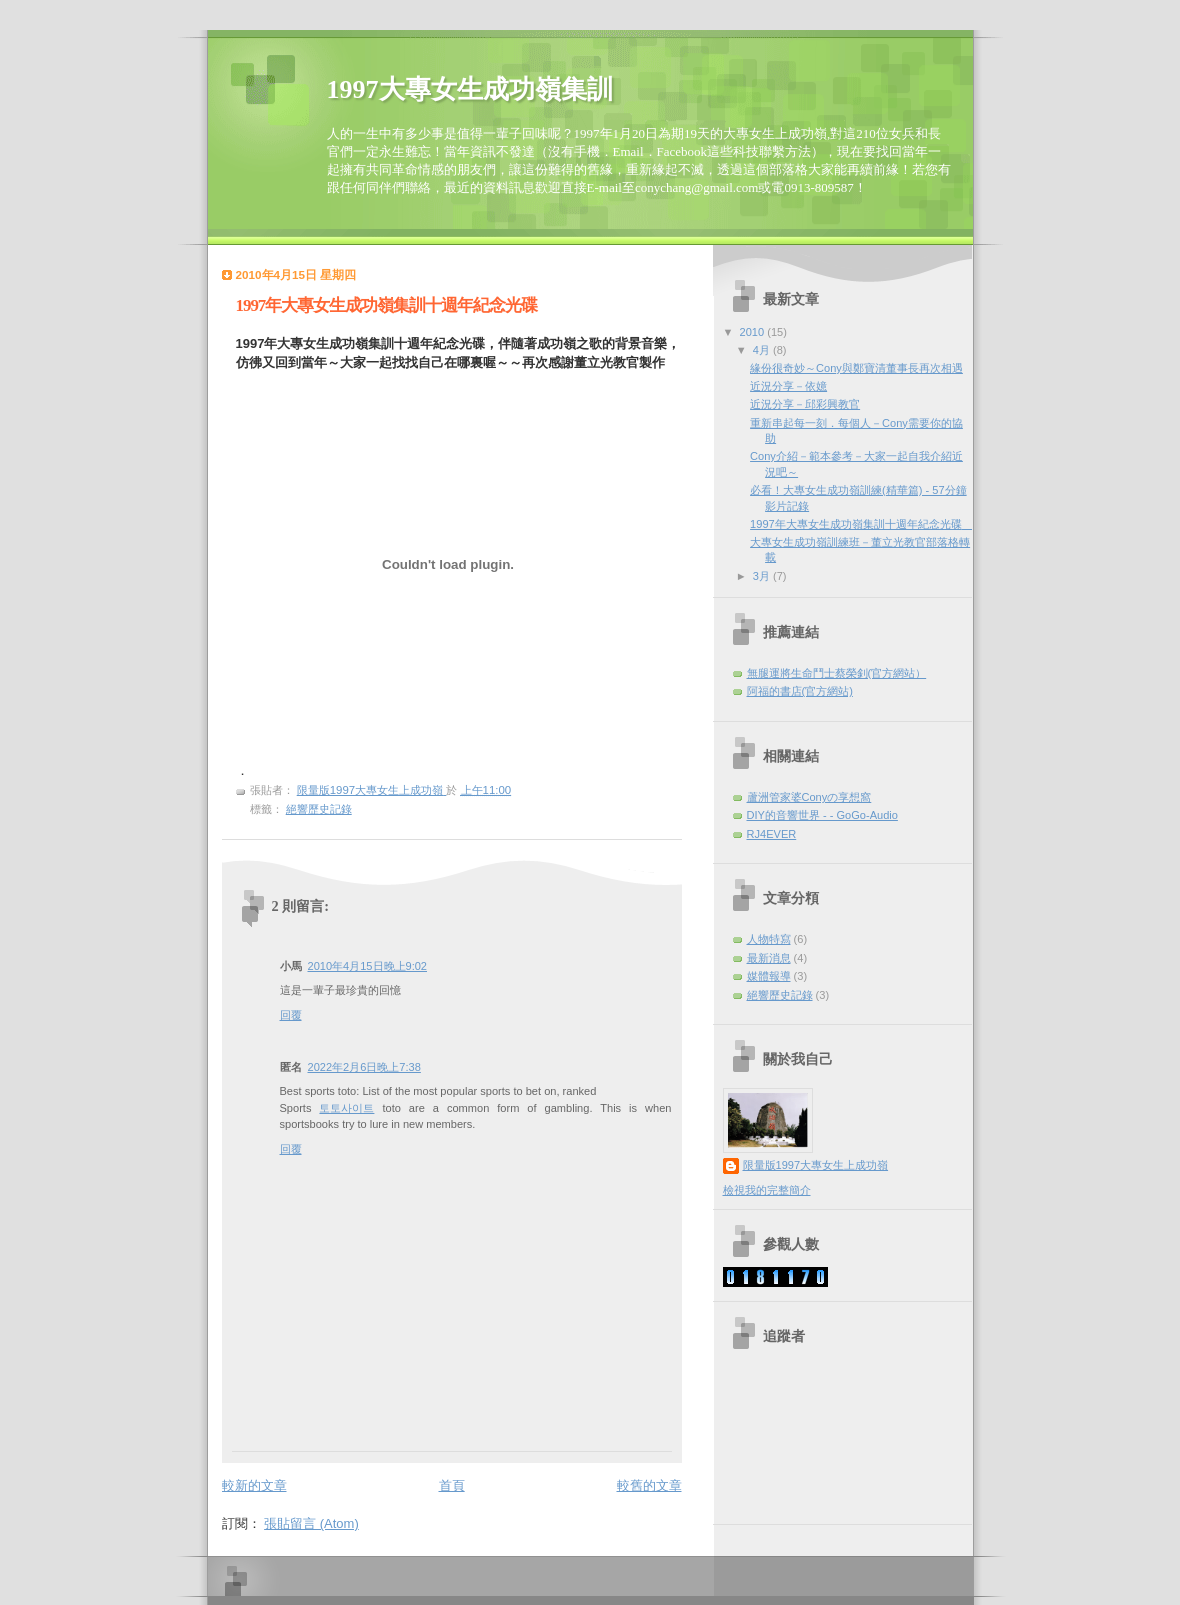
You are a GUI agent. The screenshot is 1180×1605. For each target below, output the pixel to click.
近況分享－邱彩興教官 (805, 404)
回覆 (291, 1015)
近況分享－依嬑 (788, 386)
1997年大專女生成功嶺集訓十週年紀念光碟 (861, 524)
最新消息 (769, 958)
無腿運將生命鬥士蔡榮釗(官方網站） (837, 673)
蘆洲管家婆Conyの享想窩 (809, 797)
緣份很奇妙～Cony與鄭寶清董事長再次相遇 (856, 368)
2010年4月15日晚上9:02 (368, 966)
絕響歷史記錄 (319, 809)
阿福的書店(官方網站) (800, 691)
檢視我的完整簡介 (767, 1190)
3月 (763, 576)
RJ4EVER (772, 834)
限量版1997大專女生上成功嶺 (816, 1165)
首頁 (452, 1485)
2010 (754, 332)
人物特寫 (769, 939)
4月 (763, 350)
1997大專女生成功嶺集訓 (470, 89)
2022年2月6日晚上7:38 (364, 1067)
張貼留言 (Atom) (311, 1523)
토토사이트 (346, 1108)
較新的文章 (254, 1485)
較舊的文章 (649, 1485)
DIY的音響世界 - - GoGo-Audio (822, 815)
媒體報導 (769, 976)
